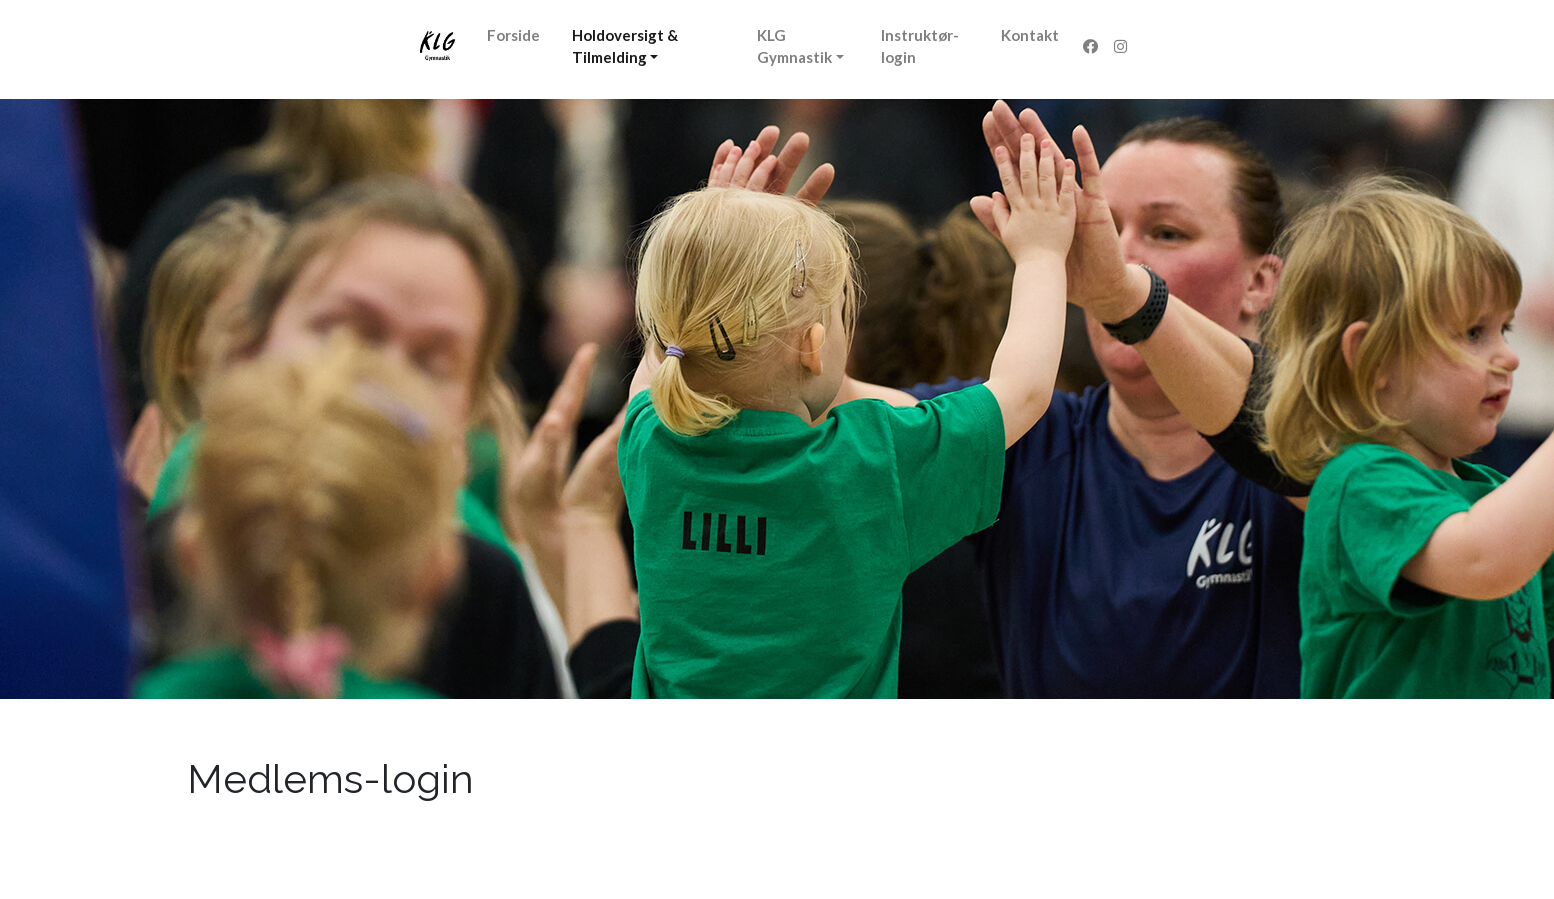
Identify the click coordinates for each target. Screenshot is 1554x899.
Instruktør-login (920, 46)
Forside (513, 35)
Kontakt (1030, 35)
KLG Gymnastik (794, 46)
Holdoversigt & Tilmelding (625, 46)
